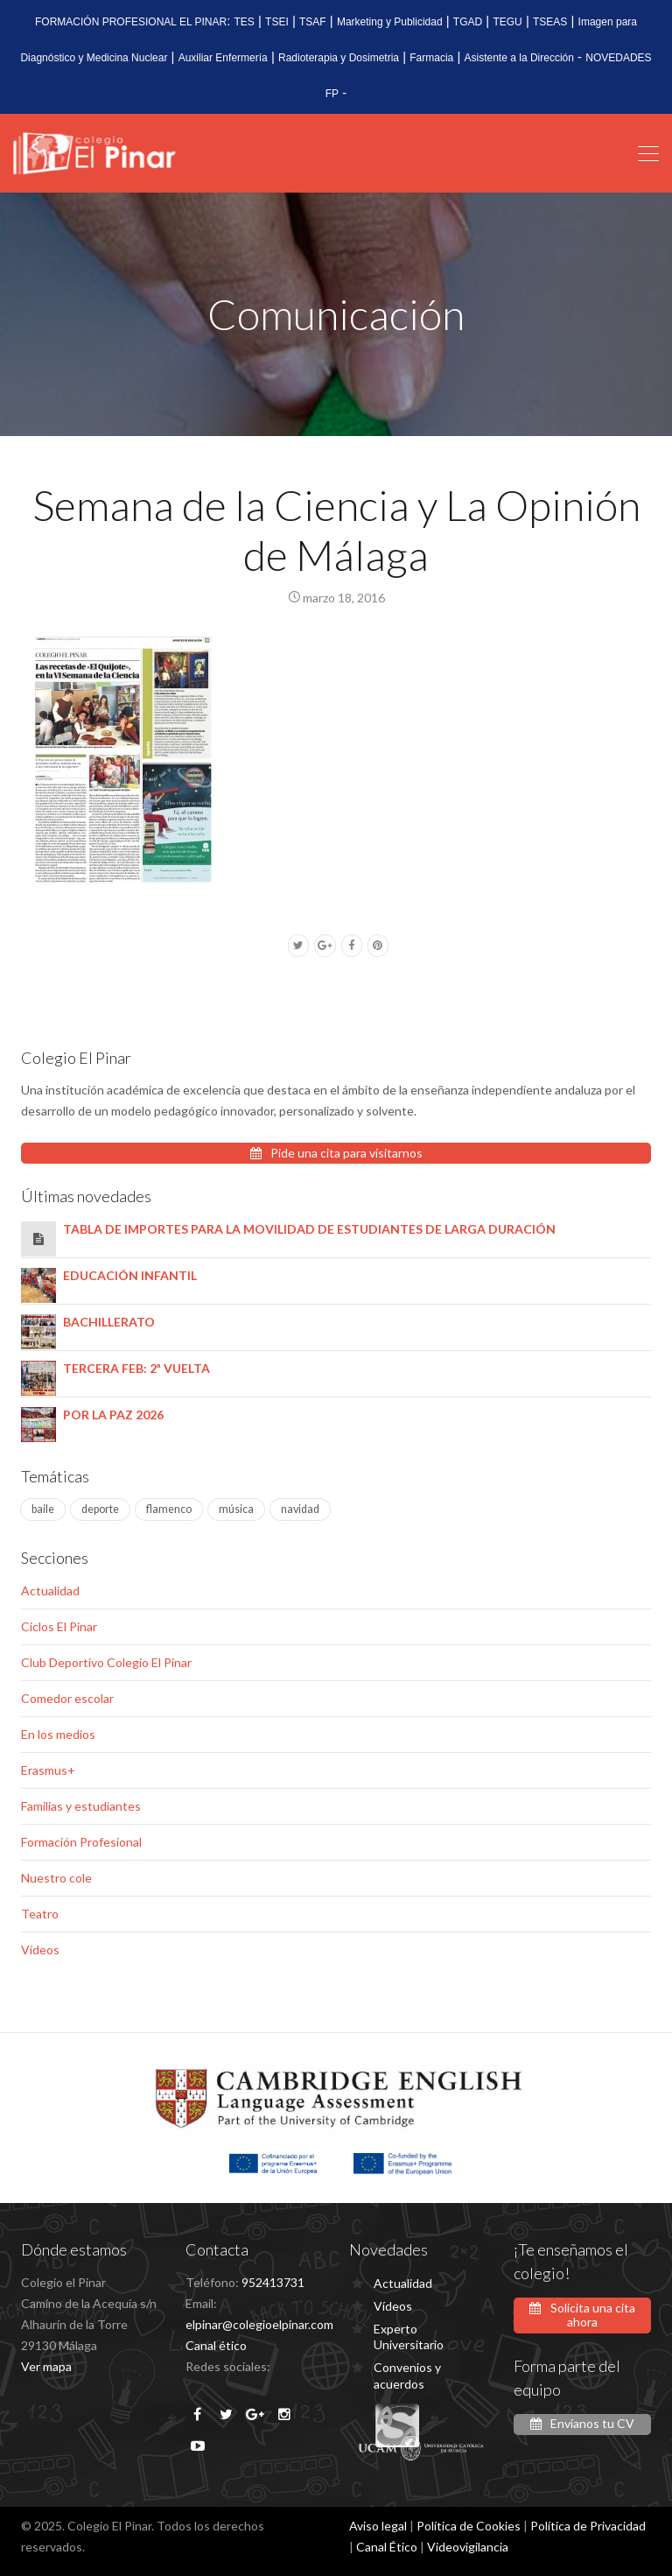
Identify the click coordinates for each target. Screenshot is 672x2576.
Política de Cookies (468, 2525)
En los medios (58, 1734)
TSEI (277, 22)
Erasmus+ (48, 1770)
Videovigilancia (467, 2546)
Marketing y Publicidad (390, 22)
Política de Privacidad (588, 2525)
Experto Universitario (409, 2336)
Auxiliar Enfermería (223, 58)
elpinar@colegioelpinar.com (259, 2324)
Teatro (40, 1913)
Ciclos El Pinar (59, 1626)
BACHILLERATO (109, 1321)
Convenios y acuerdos (407, 2375)
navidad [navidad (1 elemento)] (300, 1509)
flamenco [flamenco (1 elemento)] (169, 1509)
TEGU (507, 22)
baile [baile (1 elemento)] (43, 1509)
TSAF (312, 22)
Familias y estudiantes (81, 1805)
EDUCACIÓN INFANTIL (130, 1275)
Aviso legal (378, 2525)
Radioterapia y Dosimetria (338, 58)
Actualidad (50, 1590)
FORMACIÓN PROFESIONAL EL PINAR (131, 22)
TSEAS (550, 22)
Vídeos (40, 1949)
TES (244, 22)
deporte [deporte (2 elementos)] (100, 1509)
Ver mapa (46, 2366)
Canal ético (216, 2345)
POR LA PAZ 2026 (113, 1414)
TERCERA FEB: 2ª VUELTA (136, 1368)
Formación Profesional (81, 1841)
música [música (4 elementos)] (236, 1509)
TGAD (467, 22)
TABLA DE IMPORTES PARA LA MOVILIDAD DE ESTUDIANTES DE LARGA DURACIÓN (309, 1228)
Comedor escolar (67, 1698)
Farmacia (431, 58)
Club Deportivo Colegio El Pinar (106, 1662)
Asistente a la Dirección (519, 58)
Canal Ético (386, 2546)
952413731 (273, 2282)
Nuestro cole (56, 1877)
